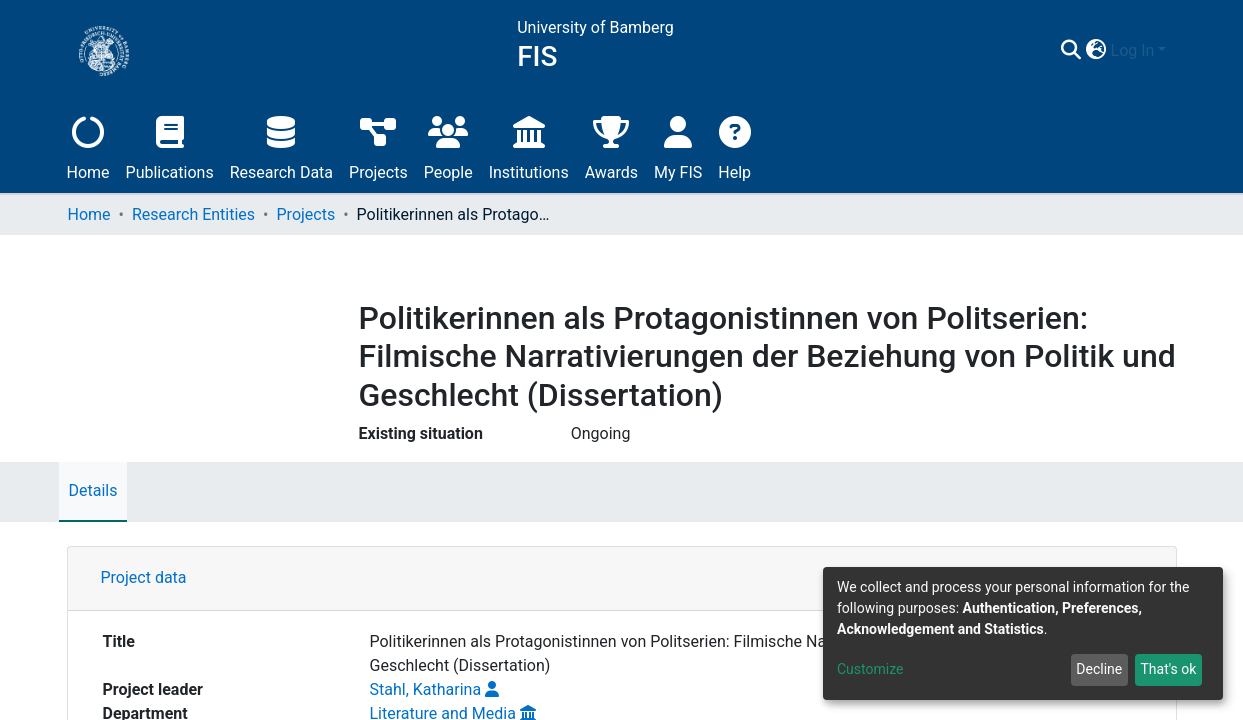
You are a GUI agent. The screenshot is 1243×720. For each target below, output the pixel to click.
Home (88, 145)
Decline (1099, 669)
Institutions (529, 145)
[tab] (622, 579)
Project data (144, 577)
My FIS (678, 145)
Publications (170, 145)
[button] (1096, 51)
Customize (870, 669)
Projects (378, 145)
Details (93, 490)
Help (734, 145)
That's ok (1168, 669)
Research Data (281, 145)
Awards (611, 145)
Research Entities (193, 214)
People (448, 145)
